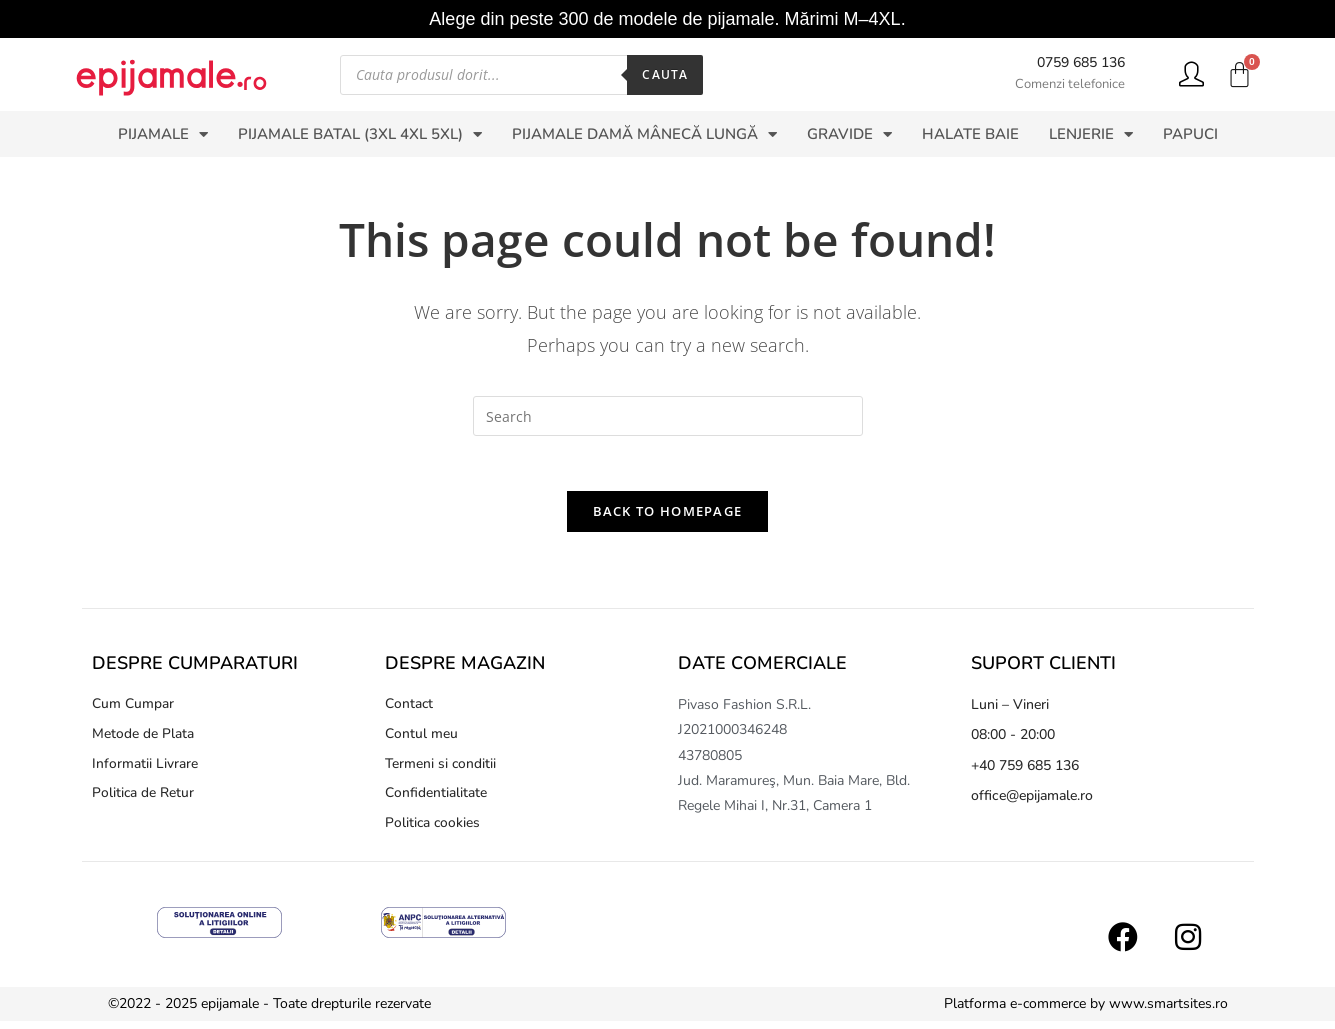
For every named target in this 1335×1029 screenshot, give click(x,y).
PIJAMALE (163, 134)
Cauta (665, 74)
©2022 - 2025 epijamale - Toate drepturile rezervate (269, 1011)
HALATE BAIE (970, 134)
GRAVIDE (849, 134)
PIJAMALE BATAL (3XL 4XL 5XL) (360, 134)
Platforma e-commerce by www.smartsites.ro (1086, 1011)
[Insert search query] (668, 416)
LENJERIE (1091, 134)
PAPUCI (1190, 134)
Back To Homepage (668, 517)
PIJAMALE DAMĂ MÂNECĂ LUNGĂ (644, 134)
